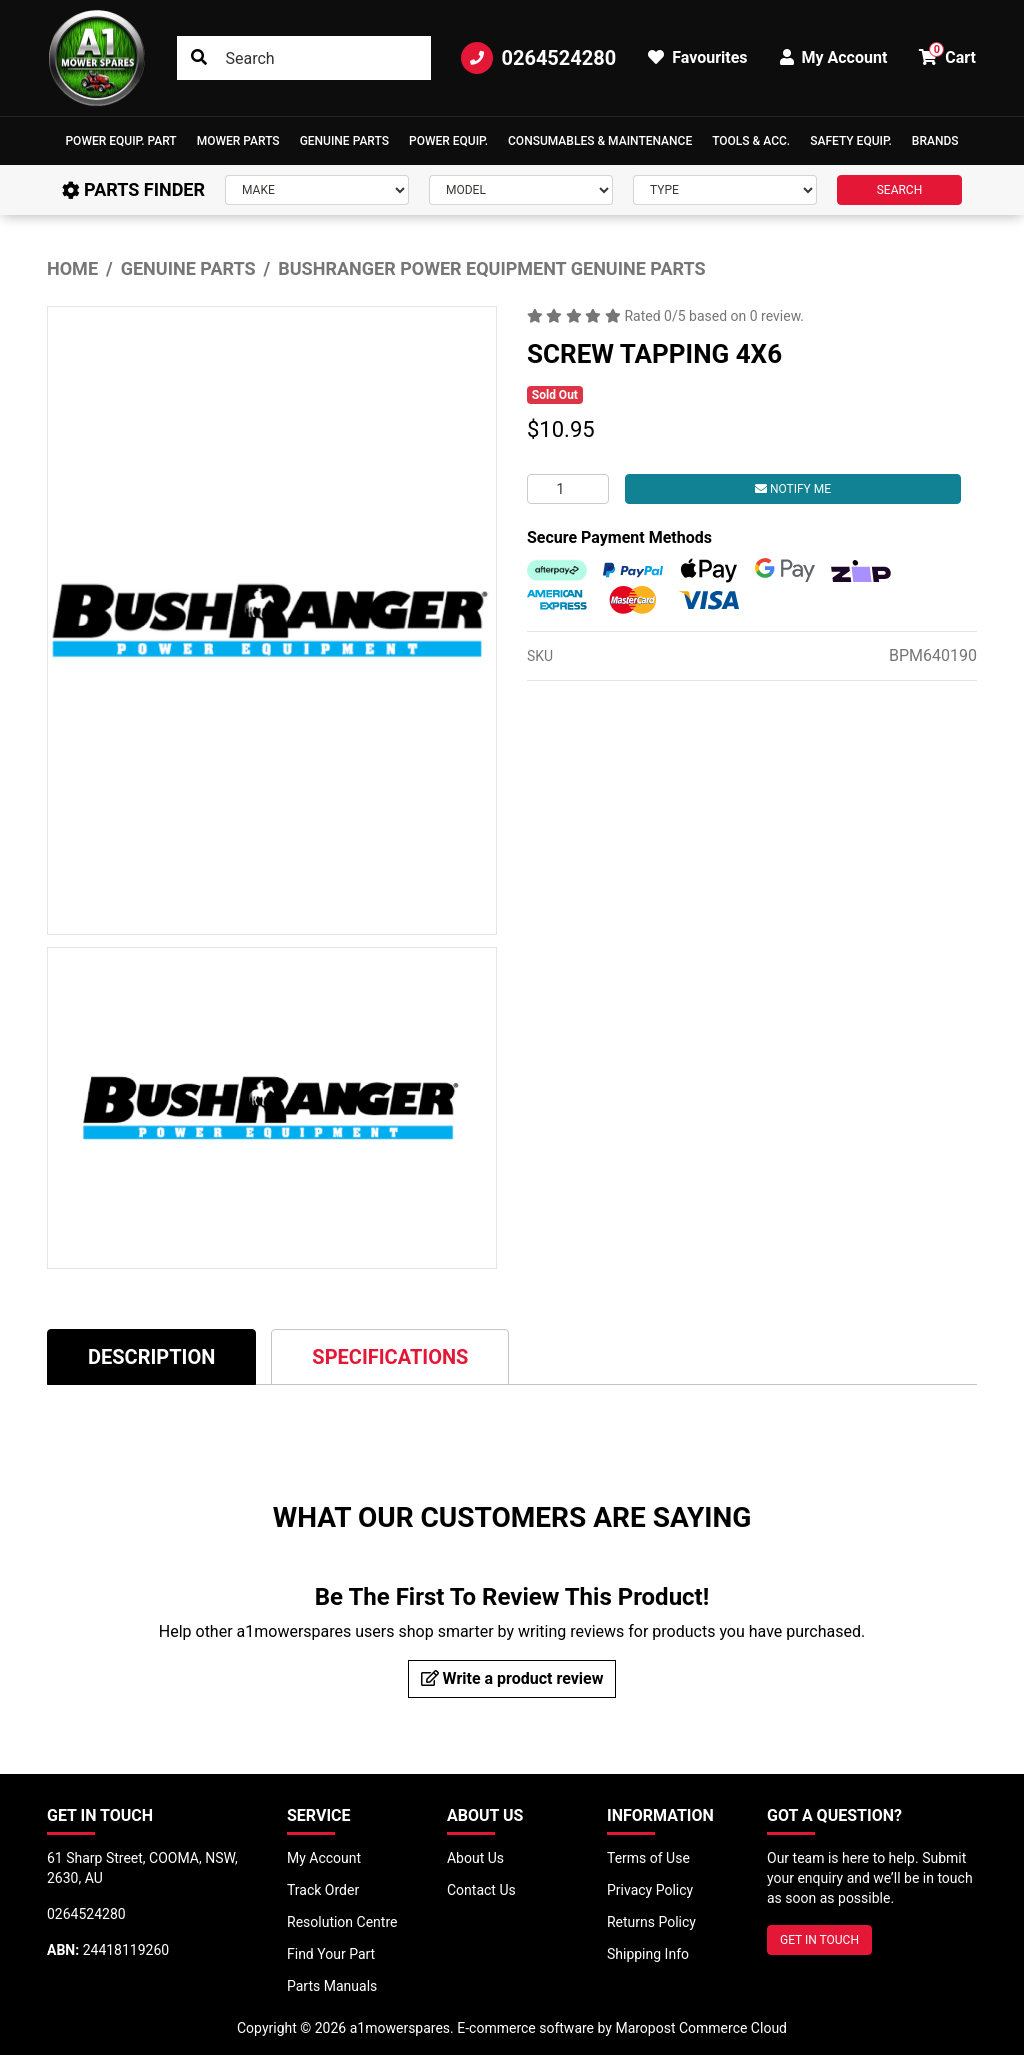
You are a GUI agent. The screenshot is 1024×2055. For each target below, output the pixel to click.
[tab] (151, 1356)
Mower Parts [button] (238, 141)
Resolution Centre (342, 1922)
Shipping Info (648, 1954)
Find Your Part (331, 1954)
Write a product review (512, 1678)
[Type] (725, 190)
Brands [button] (935, 141)
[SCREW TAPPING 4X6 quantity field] (568, 489)
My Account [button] (834, 57)
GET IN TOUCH (819, 1940)
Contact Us (481, 1890)
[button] (120, 141)
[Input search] (304, 58)
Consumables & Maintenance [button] (600, 141)
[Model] (521, 190)
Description (151, 1357)
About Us (475, 1858)
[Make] (317, 190)
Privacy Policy (650, 1890)
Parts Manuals (332, 1986)
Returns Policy (651, 1922)
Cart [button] (947, 54)
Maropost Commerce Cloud (701, 2028)
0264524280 (538, 58)
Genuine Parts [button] (344, 141)
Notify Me (793, 489)
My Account (324, 1858)
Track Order (323, 1890)
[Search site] (199, 58)
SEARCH (900, 190)
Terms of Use (648, 1858)
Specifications (390, 1357)
